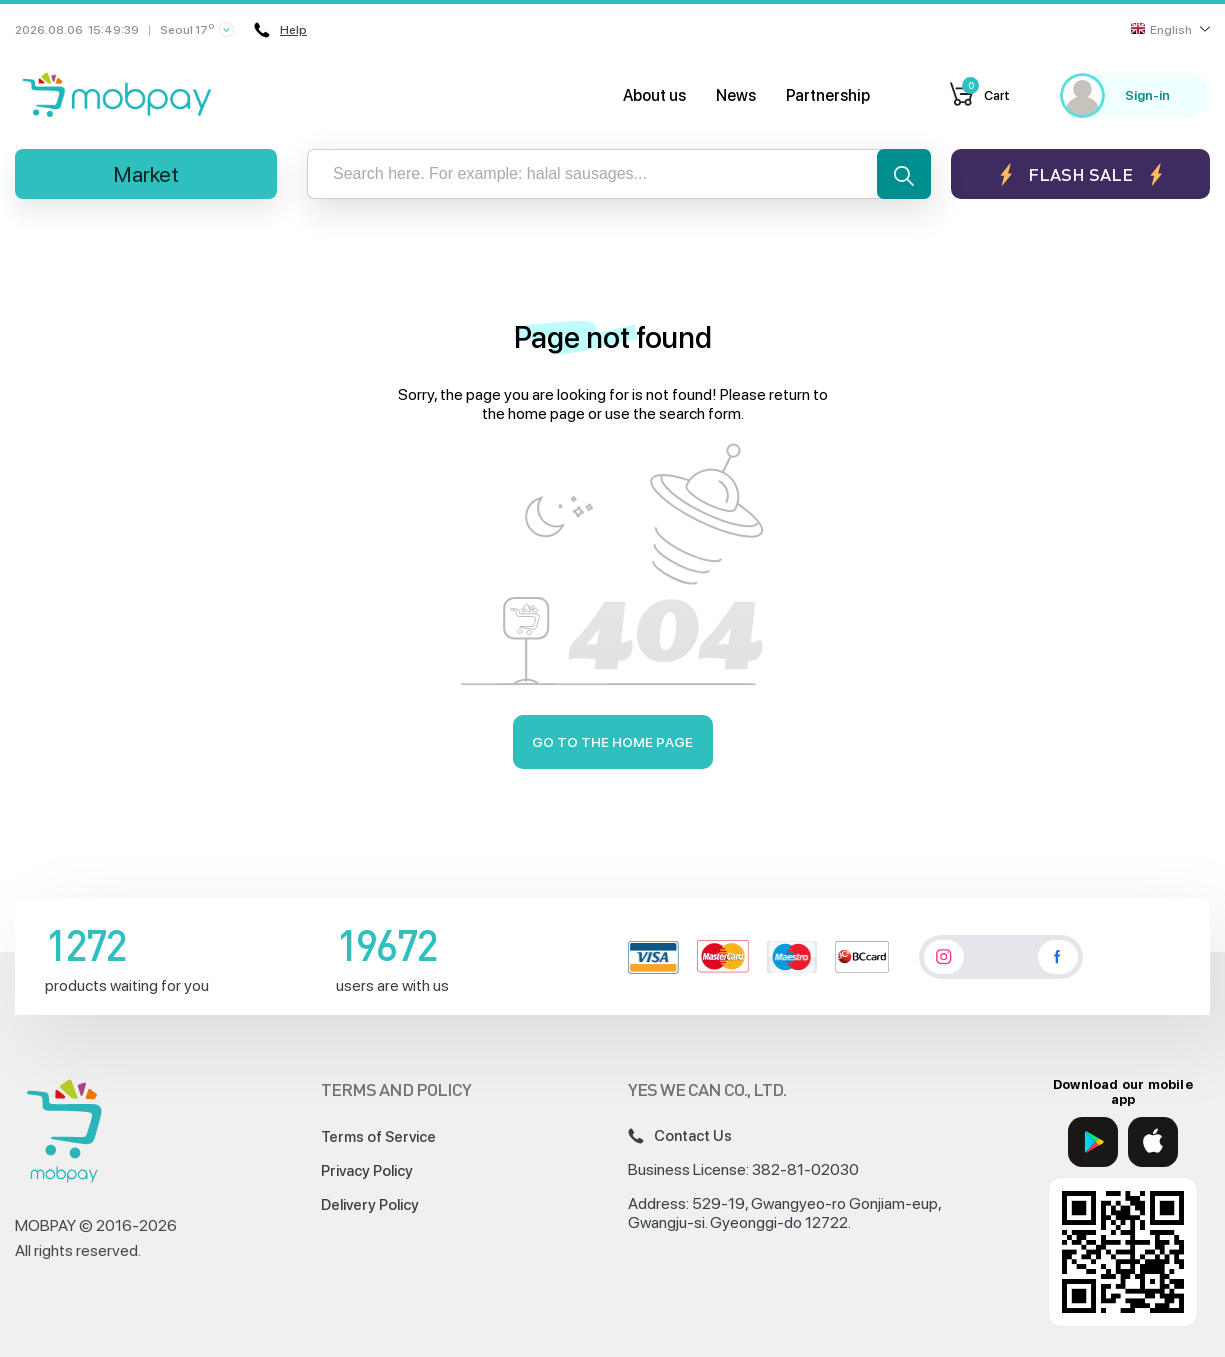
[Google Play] (1093, 1142)
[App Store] (1153, 1142)
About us (654, 95)
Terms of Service (378, 1137)
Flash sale (1080, 174)
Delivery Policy (370, 1205)
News (736, 95)
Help (280, 30)
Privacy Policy (367, 1171)
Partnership (828, 95)
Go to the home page (612, 742)
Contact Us (680, 1136)
